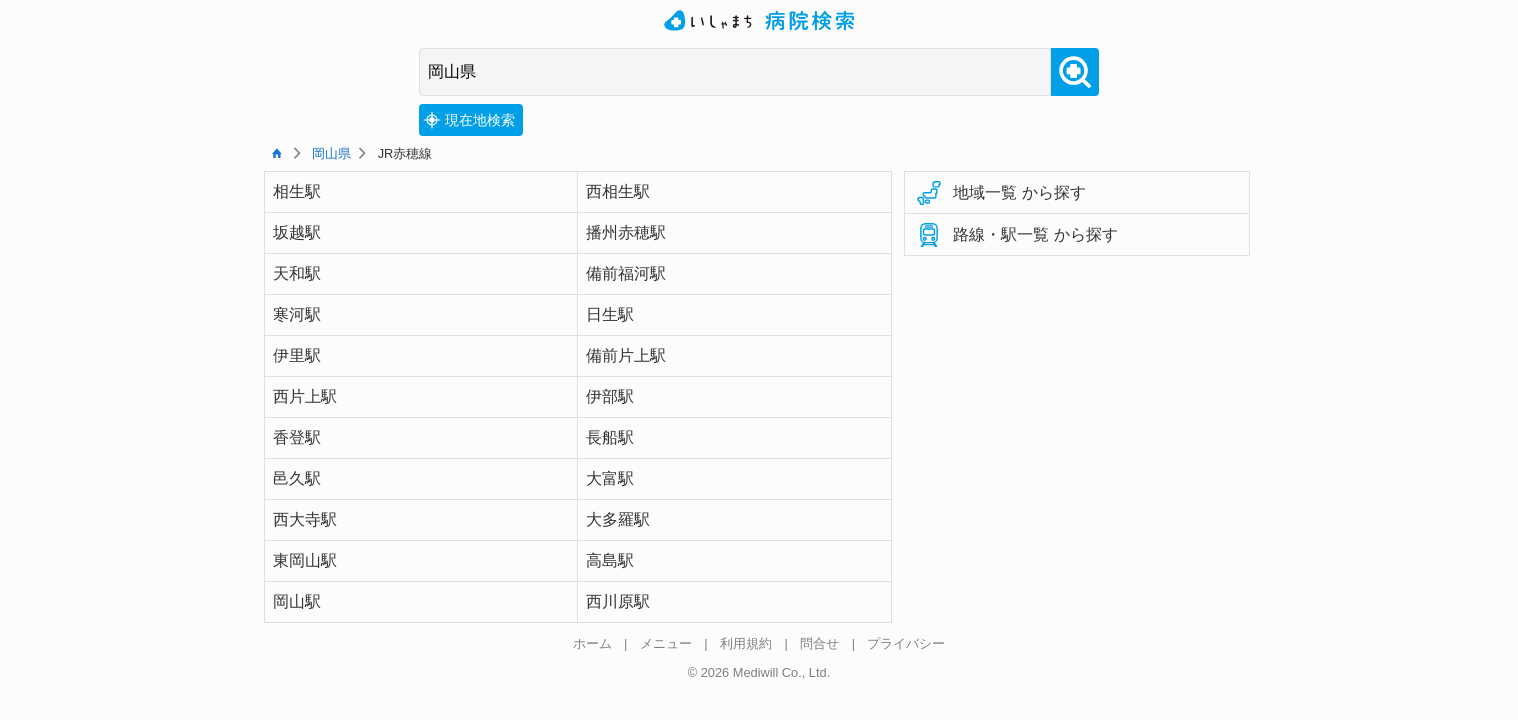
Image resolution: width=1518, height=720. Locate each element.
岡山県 (331, 153)
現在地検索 (469, 120)
